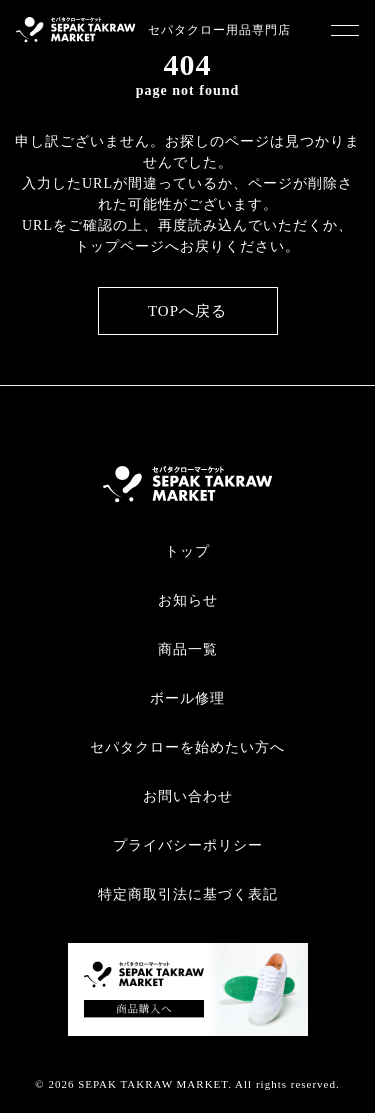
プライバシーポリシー (188, 845)
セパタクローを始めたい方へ (187, 747)
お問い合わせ (188, 796)
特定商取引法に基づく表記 (188, 894)
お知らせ (188, 600)
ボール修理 (187, 698)
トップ (187, 551)
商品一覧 (188, 649)
